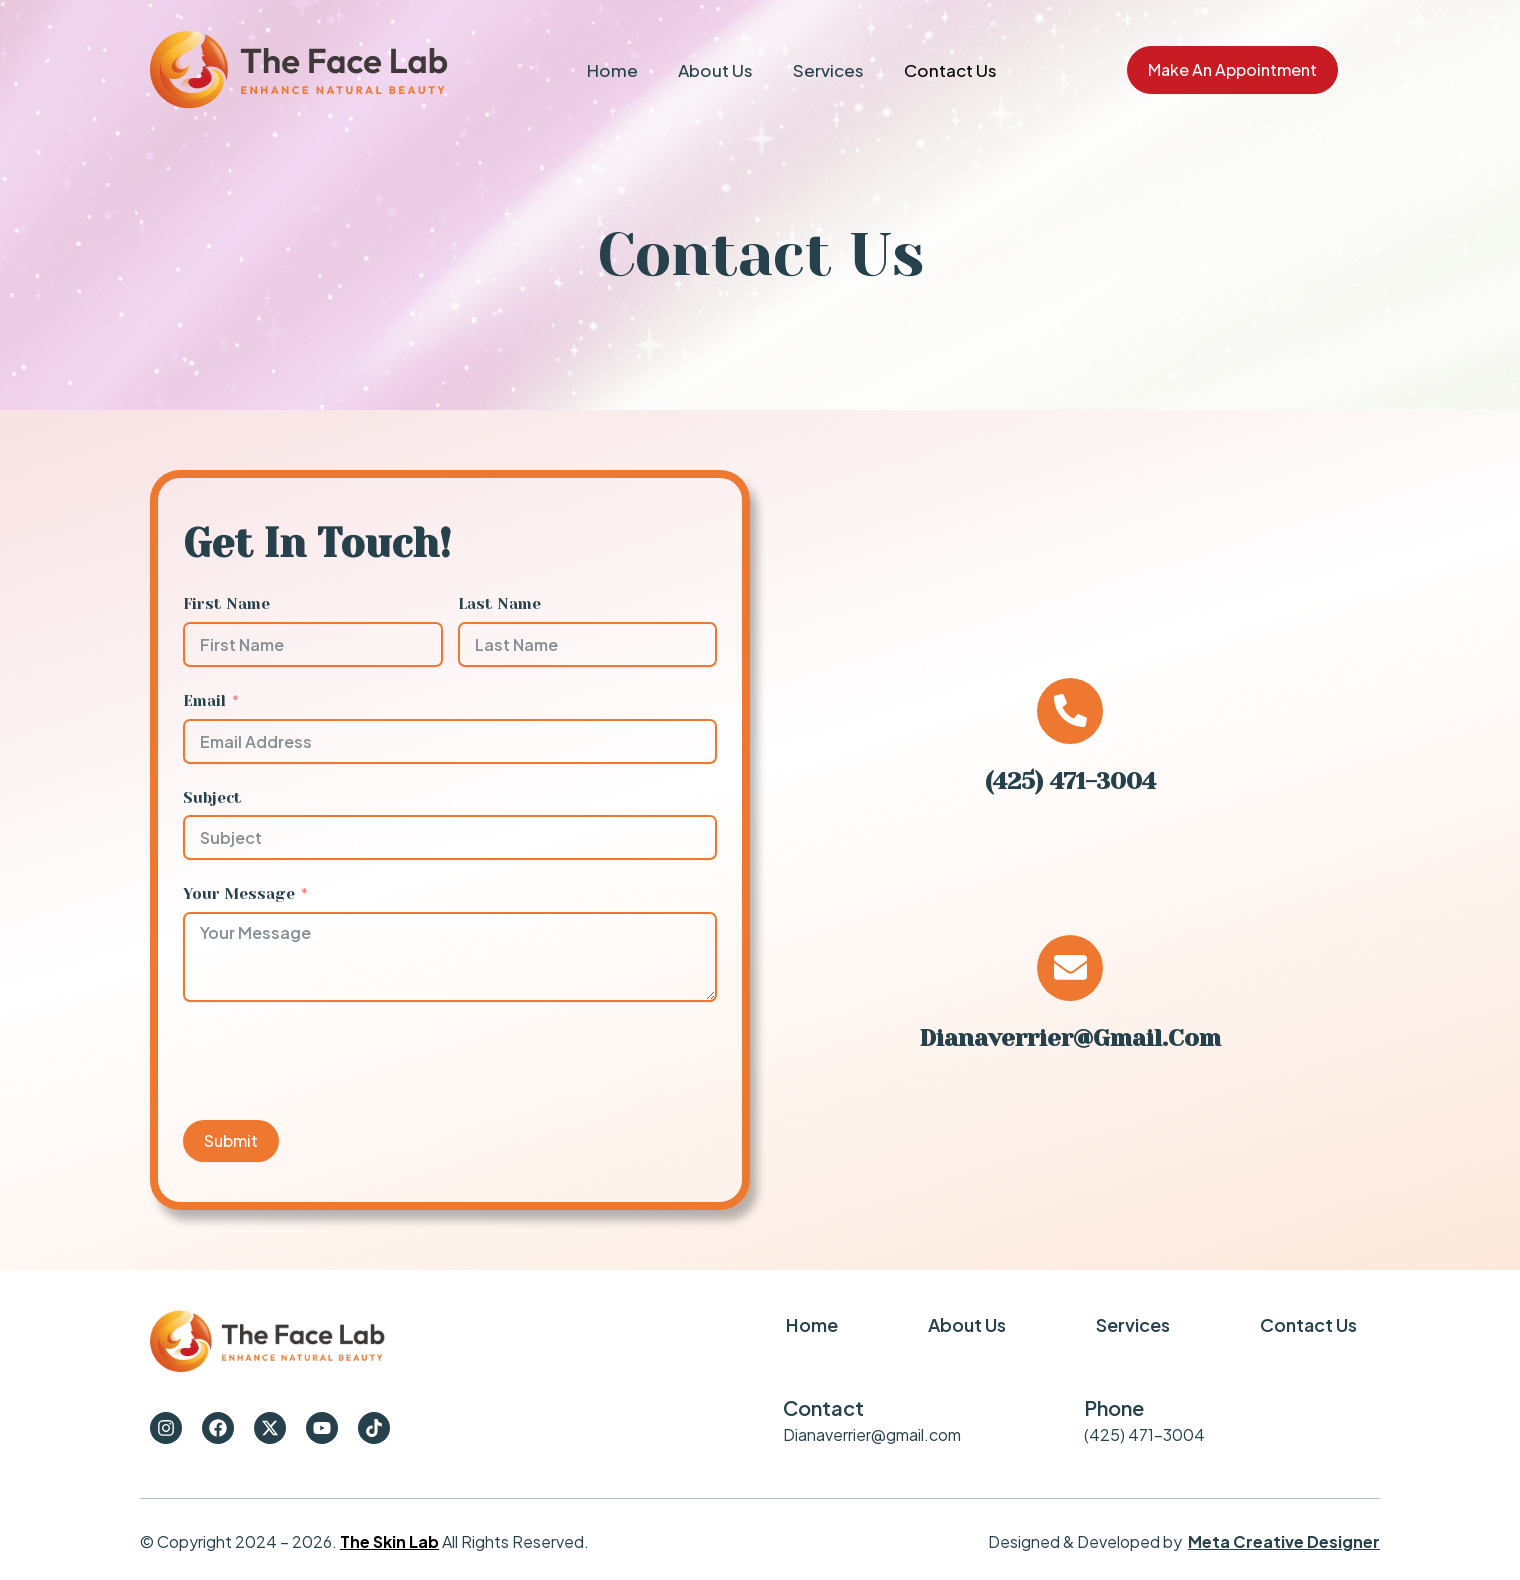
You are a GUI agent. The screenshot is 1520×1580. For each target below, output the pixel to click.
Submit (231, 1140)
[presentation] (335, 1061)
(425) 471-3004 (1070, 781)
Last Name (499, 604)
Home (612, 70)
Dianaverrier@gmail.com (1070, 1136)
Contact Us (950, 70)
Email (204, 701)
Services (828, 70)
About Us (715, 70)
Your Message (239, 894)
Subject (212, 798)
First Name (226, 604)
